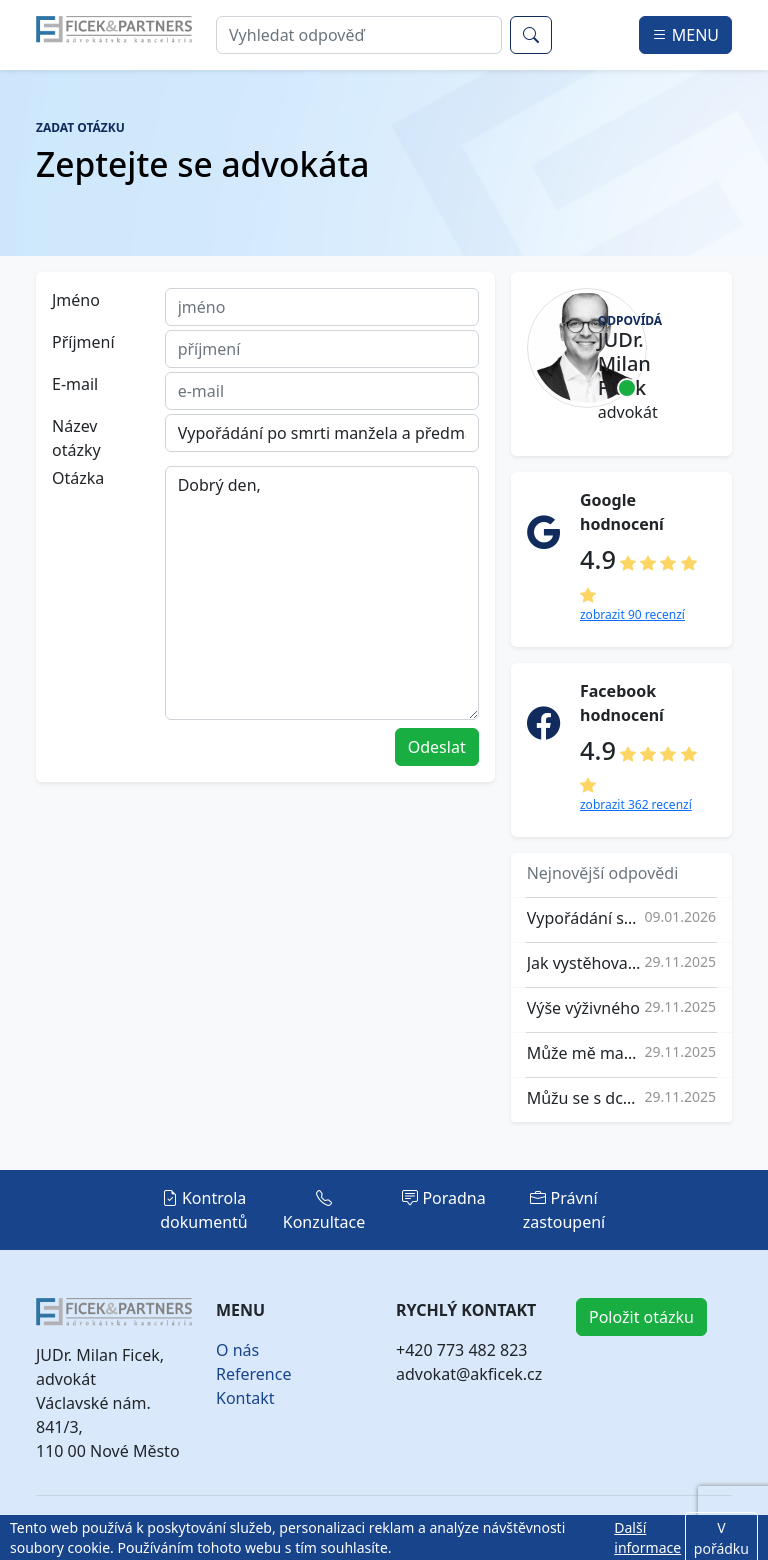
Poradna (444, 1198)
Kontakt (245, 1398)
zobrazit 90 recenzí (632, 614)
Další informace (647, 1537)
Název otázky (76, 438)
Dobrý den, (322, 593)
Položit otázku (641, 1317)
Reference (253, 1374)
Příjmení (83, 342)
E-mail (75, 384)
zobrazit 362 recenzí (636, 804)
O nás (237, 1350)
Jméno (76, 300)
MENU (685, 35)
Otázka (78, 478)
